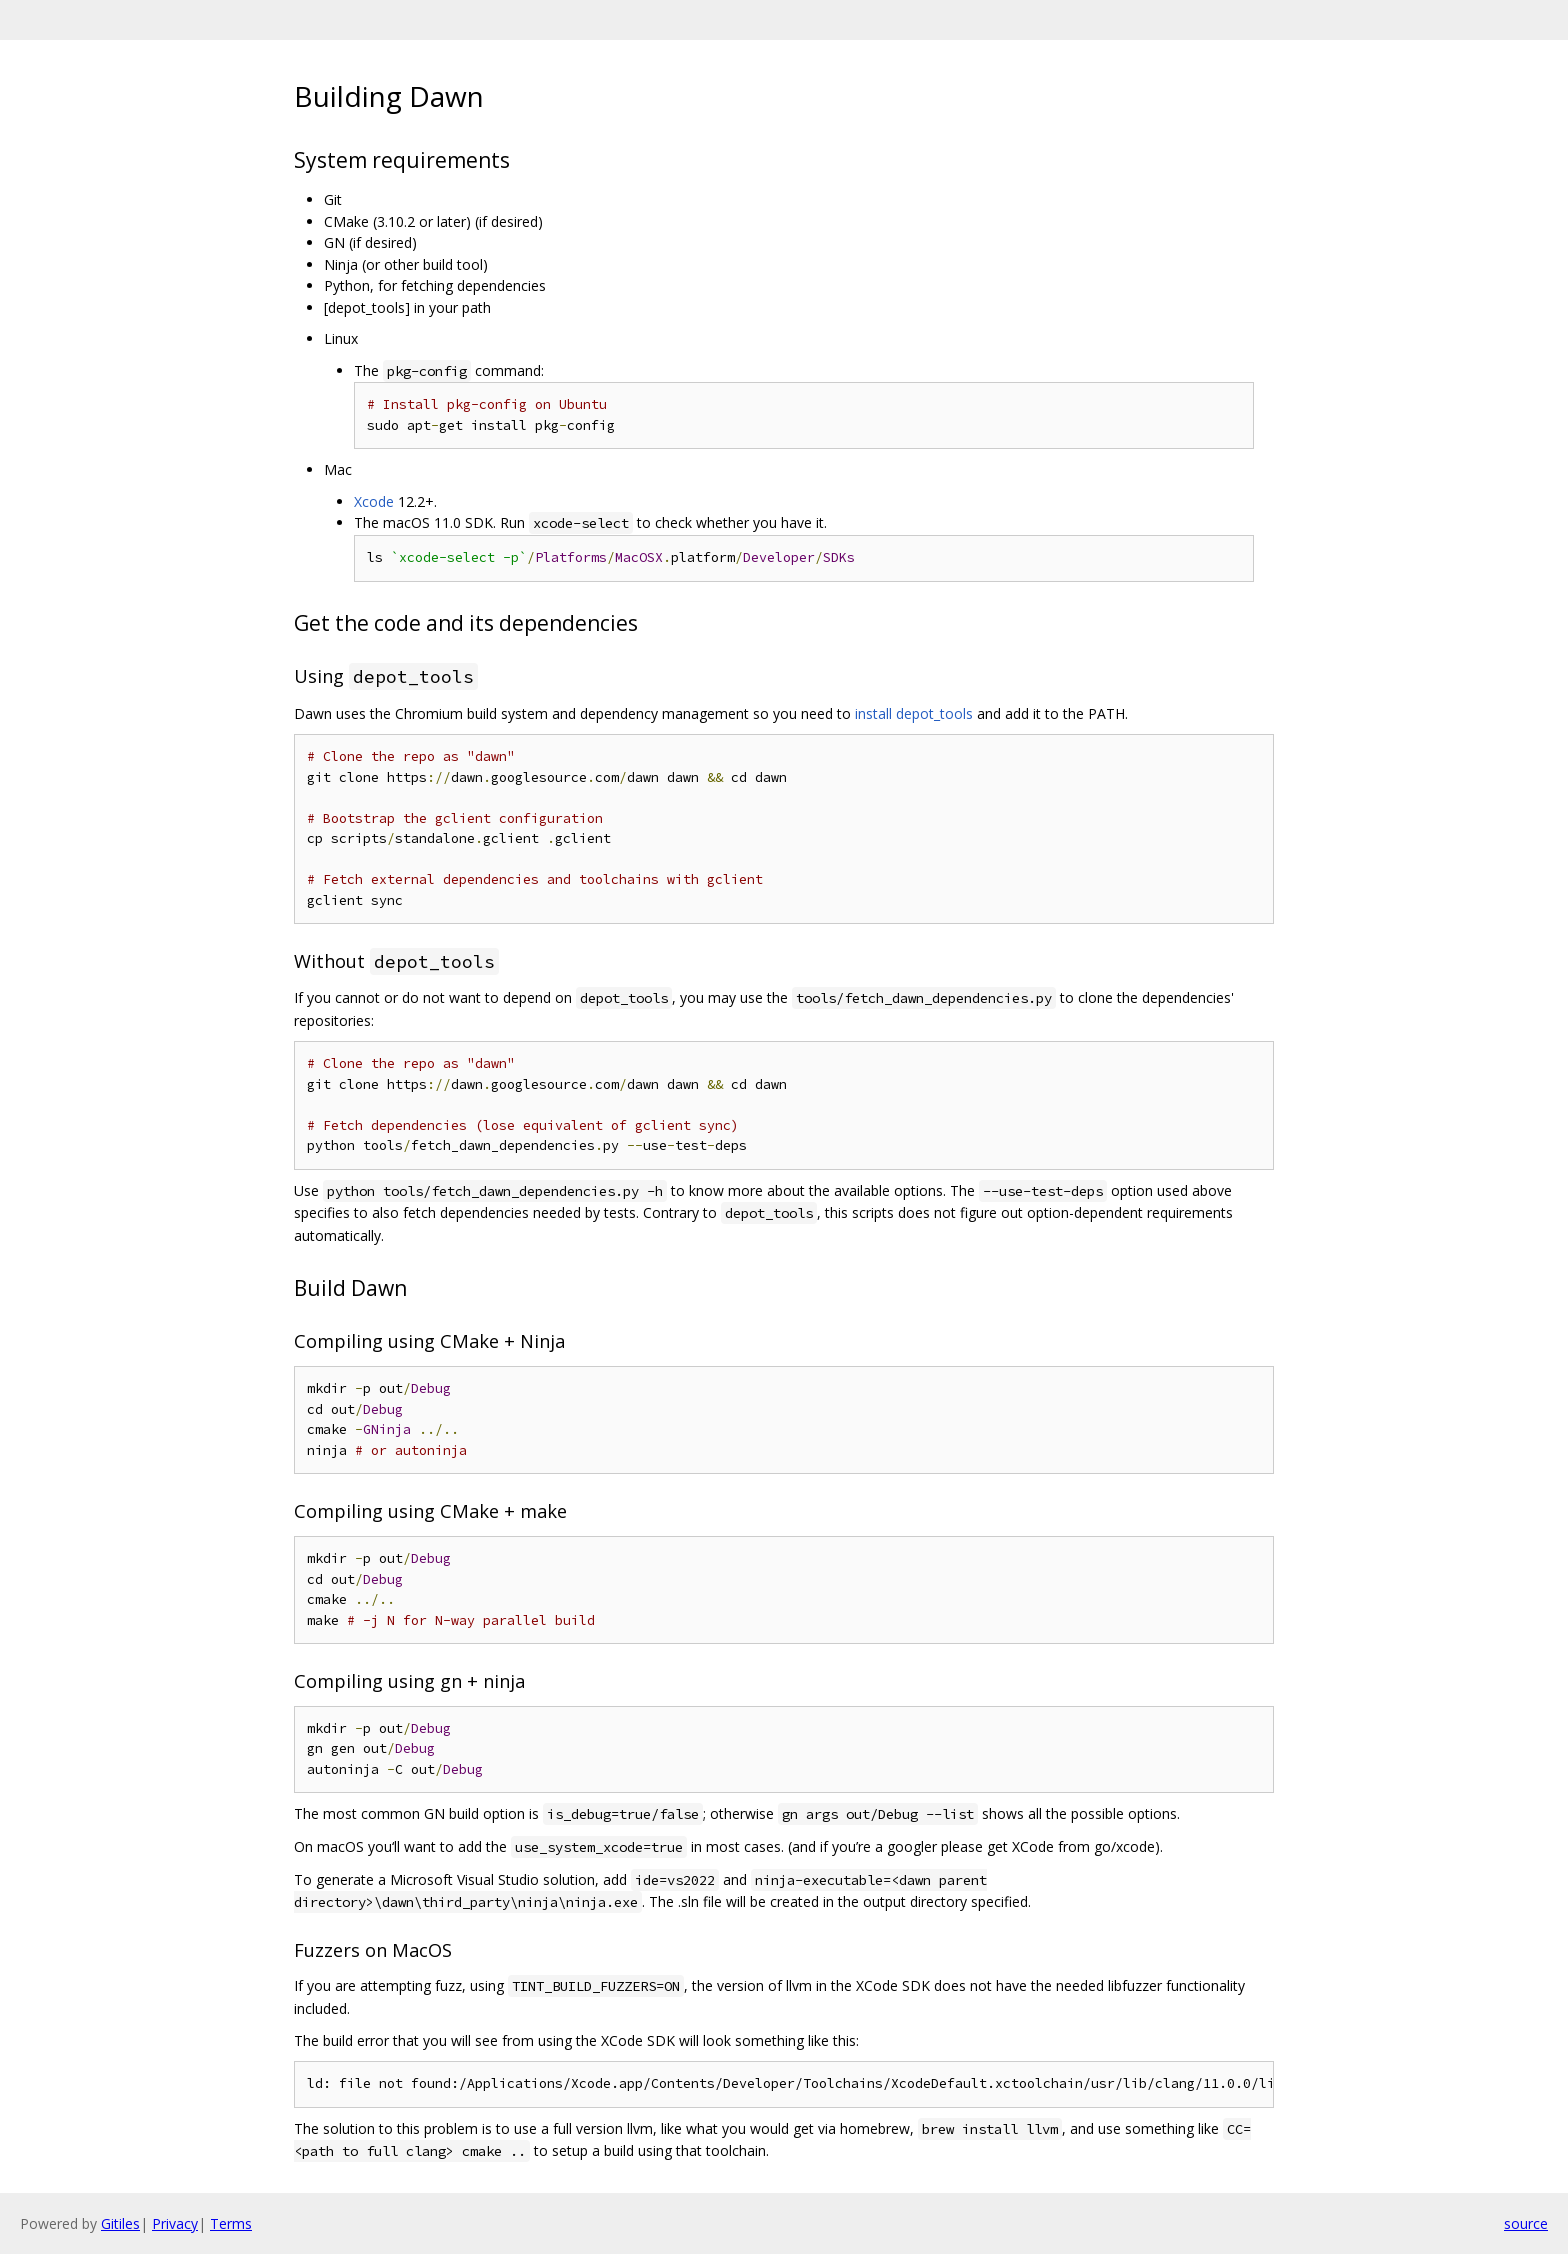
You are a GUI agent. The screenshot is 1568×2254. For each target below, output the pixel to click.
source (1526, 2223)
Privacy (175, 2223)
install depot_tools (914, 713)
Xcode (374, 501)
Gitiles (120, 2223)
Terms (231, 2223)
